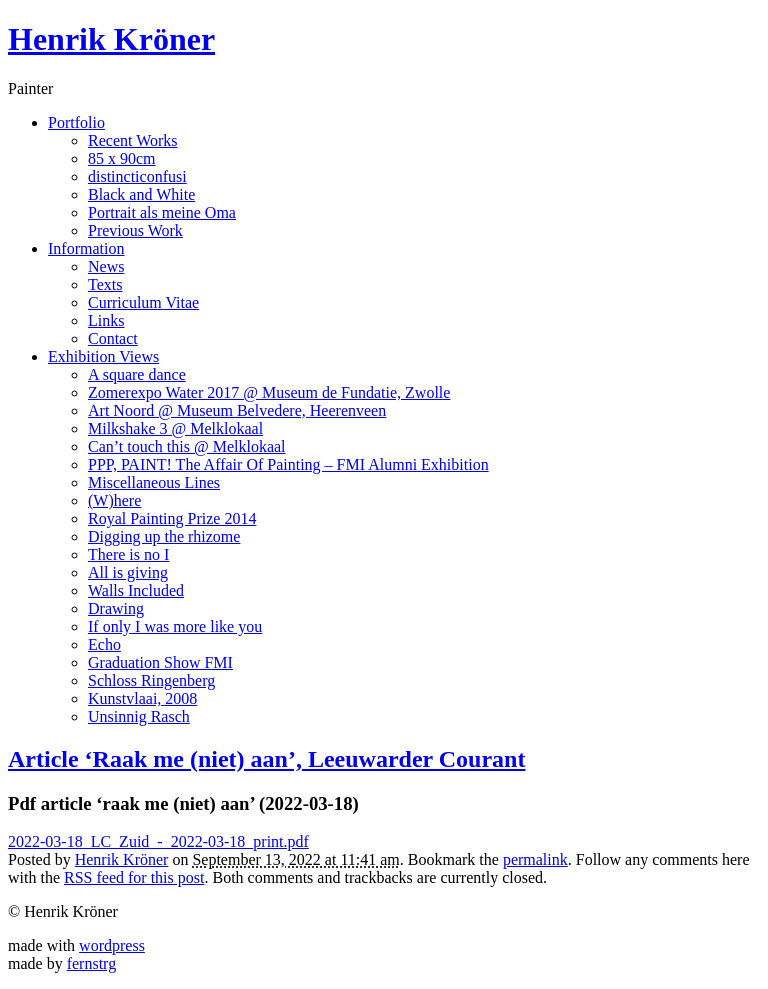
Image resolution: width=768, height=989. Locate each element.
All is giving (128, 572)
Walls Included (136, 590)
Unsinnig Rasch (139, 716)
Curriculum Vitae (143, 302)
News (106, 266)
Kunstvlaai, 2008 (142, 698)
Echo (104, 644)
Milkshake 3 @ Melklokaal (175, 428)
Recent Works (133, 140)
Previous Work (135, 230)
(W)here (114, 500)
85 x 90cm (122, 158)
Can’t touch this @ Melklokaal (187, 446)
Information (86, 248)
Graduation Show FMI (160, 662)
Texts (105, 284)
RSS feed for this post (134, 877)
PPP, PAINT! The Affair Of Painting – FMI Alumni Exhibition (288, 464)
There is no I (128, 554)
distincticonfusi (137, 176)
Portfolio (76, 122)
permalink (535, 859)
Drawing (116, 608)
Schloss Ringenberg (151, 680)
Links (106, 320)
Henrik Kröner (111, 39)
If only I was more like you (175, 626)
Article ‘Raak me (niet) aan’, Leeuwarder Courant (266, 759)
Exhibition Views (103, 356)
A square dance (137, 374)
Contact (113, 338)
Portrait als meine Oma (162, 212)
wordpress (112, 945)
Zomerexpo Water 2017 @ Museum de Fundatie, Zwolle (269, 392)
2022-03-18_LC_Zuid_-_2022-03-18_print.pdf (158, 841)
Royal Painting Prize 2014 (172, 518)
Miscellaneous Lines (154, 482)
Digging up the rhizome (164, 536)
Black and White (141, 194)
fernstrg (91, 963)
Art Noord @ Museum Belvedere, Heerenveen (237, 410)
